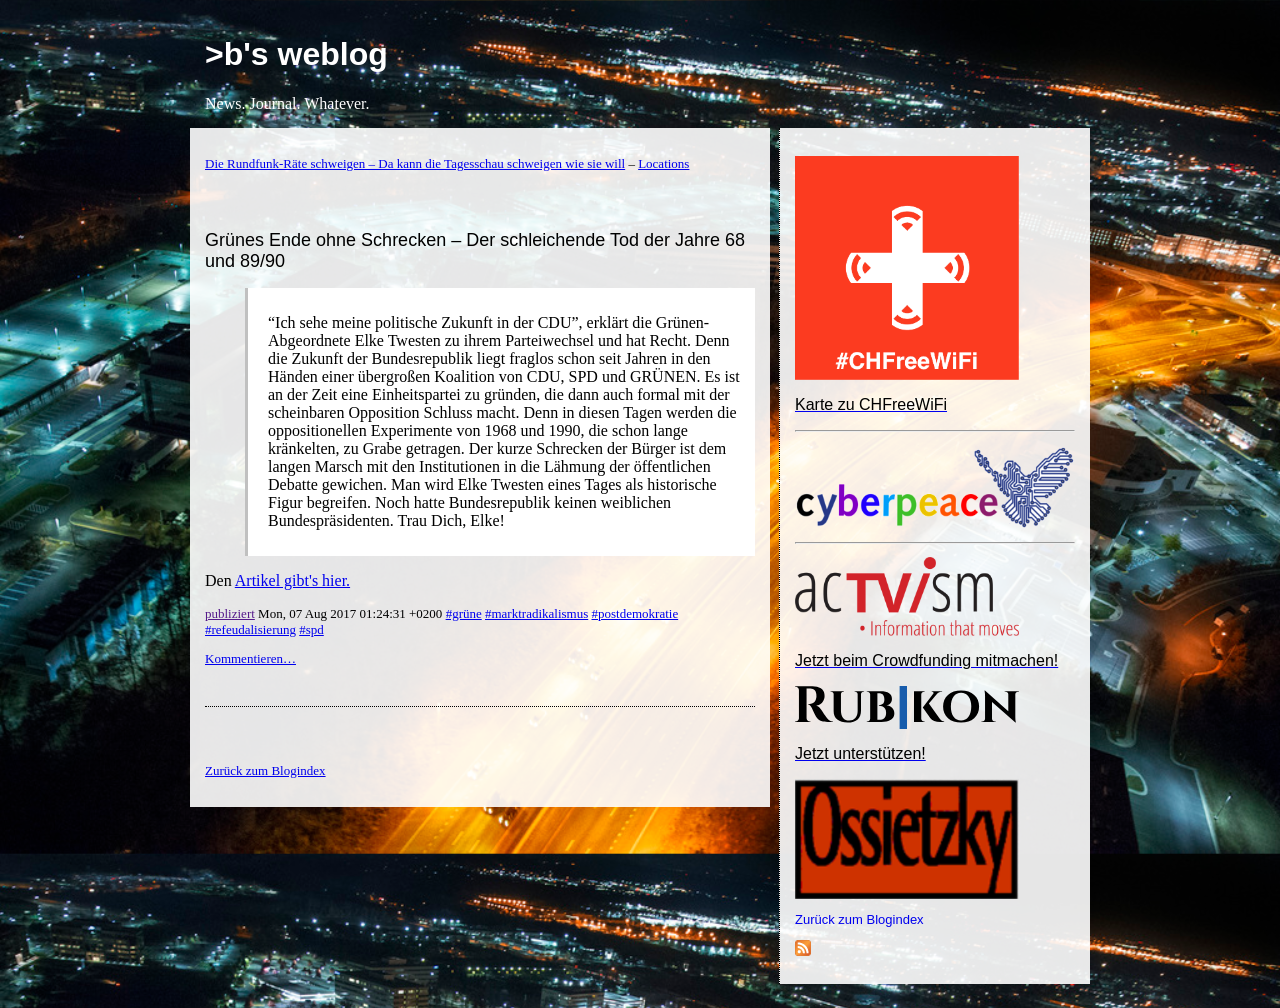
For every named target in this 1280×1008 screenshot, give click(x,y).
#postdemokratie (635, 613)
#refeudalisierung (250, 629)
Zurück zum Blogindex (859, 919)
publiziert (230, 613)
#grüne (464, 613)
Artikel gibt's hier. (292, 580)
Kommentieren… (250, 658)
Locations (663, 163)
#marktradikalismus (536, 613)
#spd (311, 629)
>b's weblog (296, 54)
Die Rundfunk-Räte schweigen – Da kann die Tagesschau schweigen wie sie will (415, 163)
